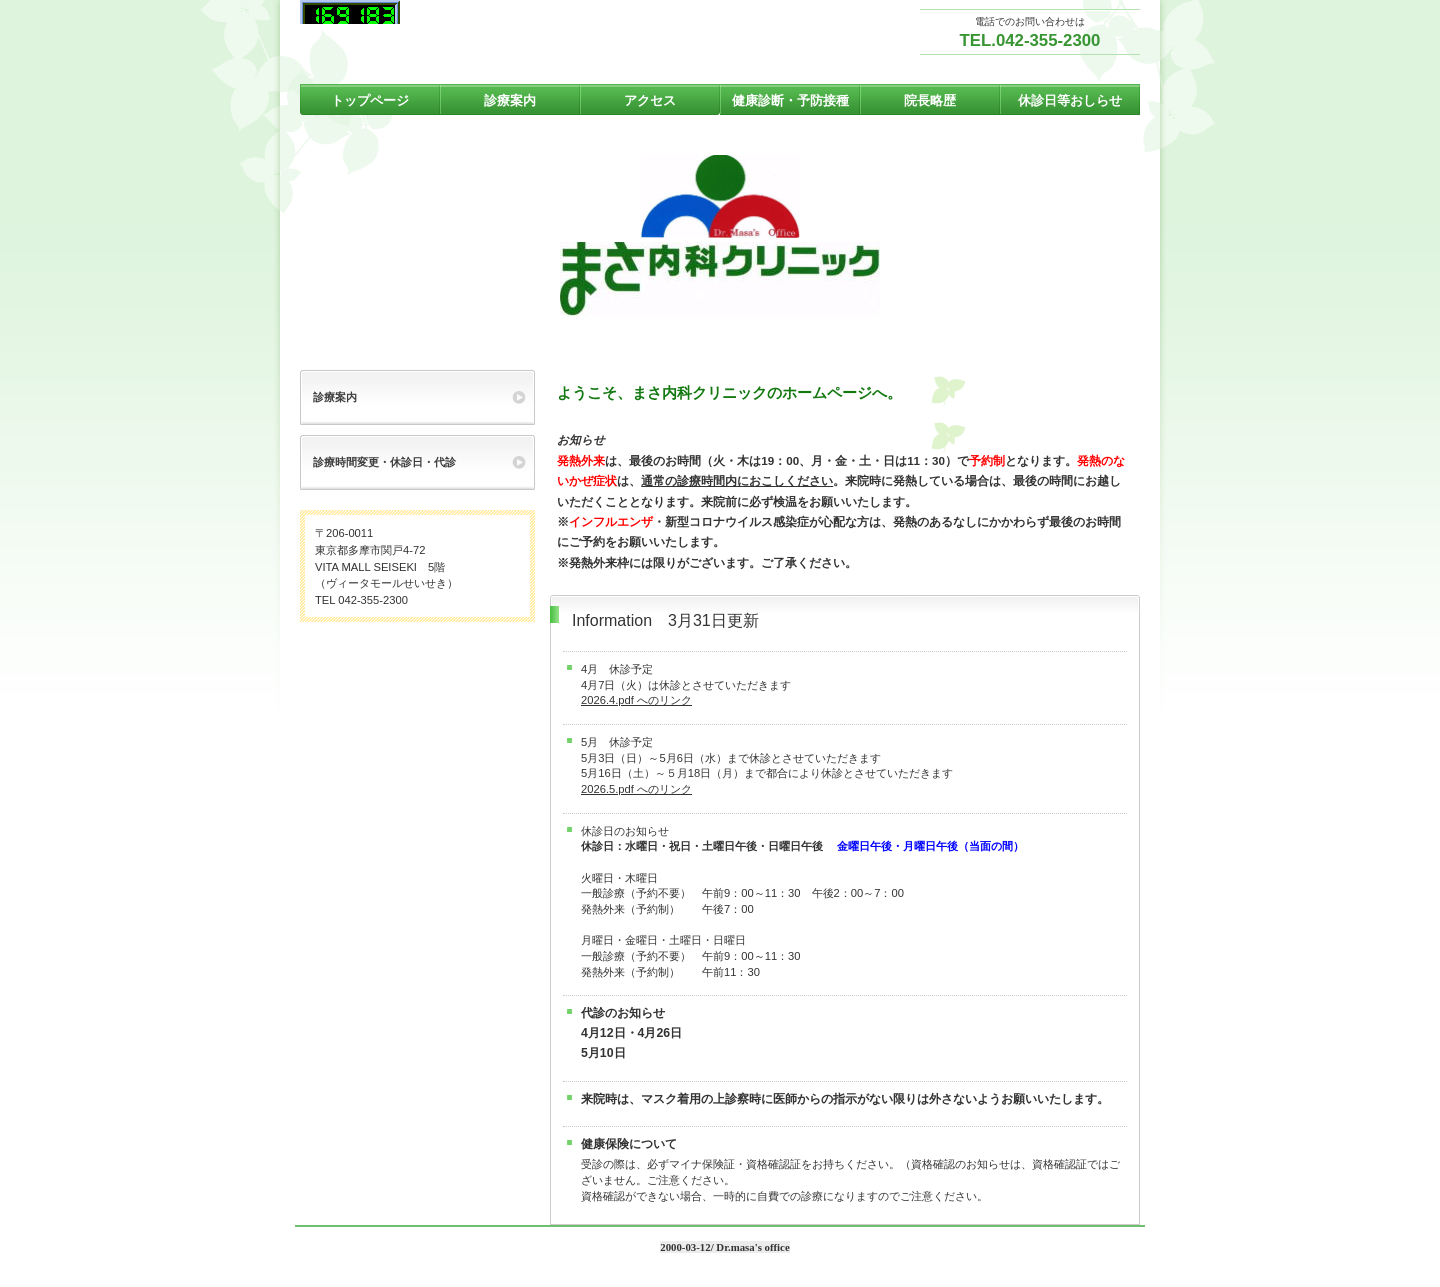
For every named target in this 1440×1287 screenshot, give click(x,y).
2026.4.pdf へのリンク (636, 700)
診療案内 (335, 397)
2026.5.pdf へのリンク (636, 789)
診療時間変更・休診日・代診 (384, 462)
